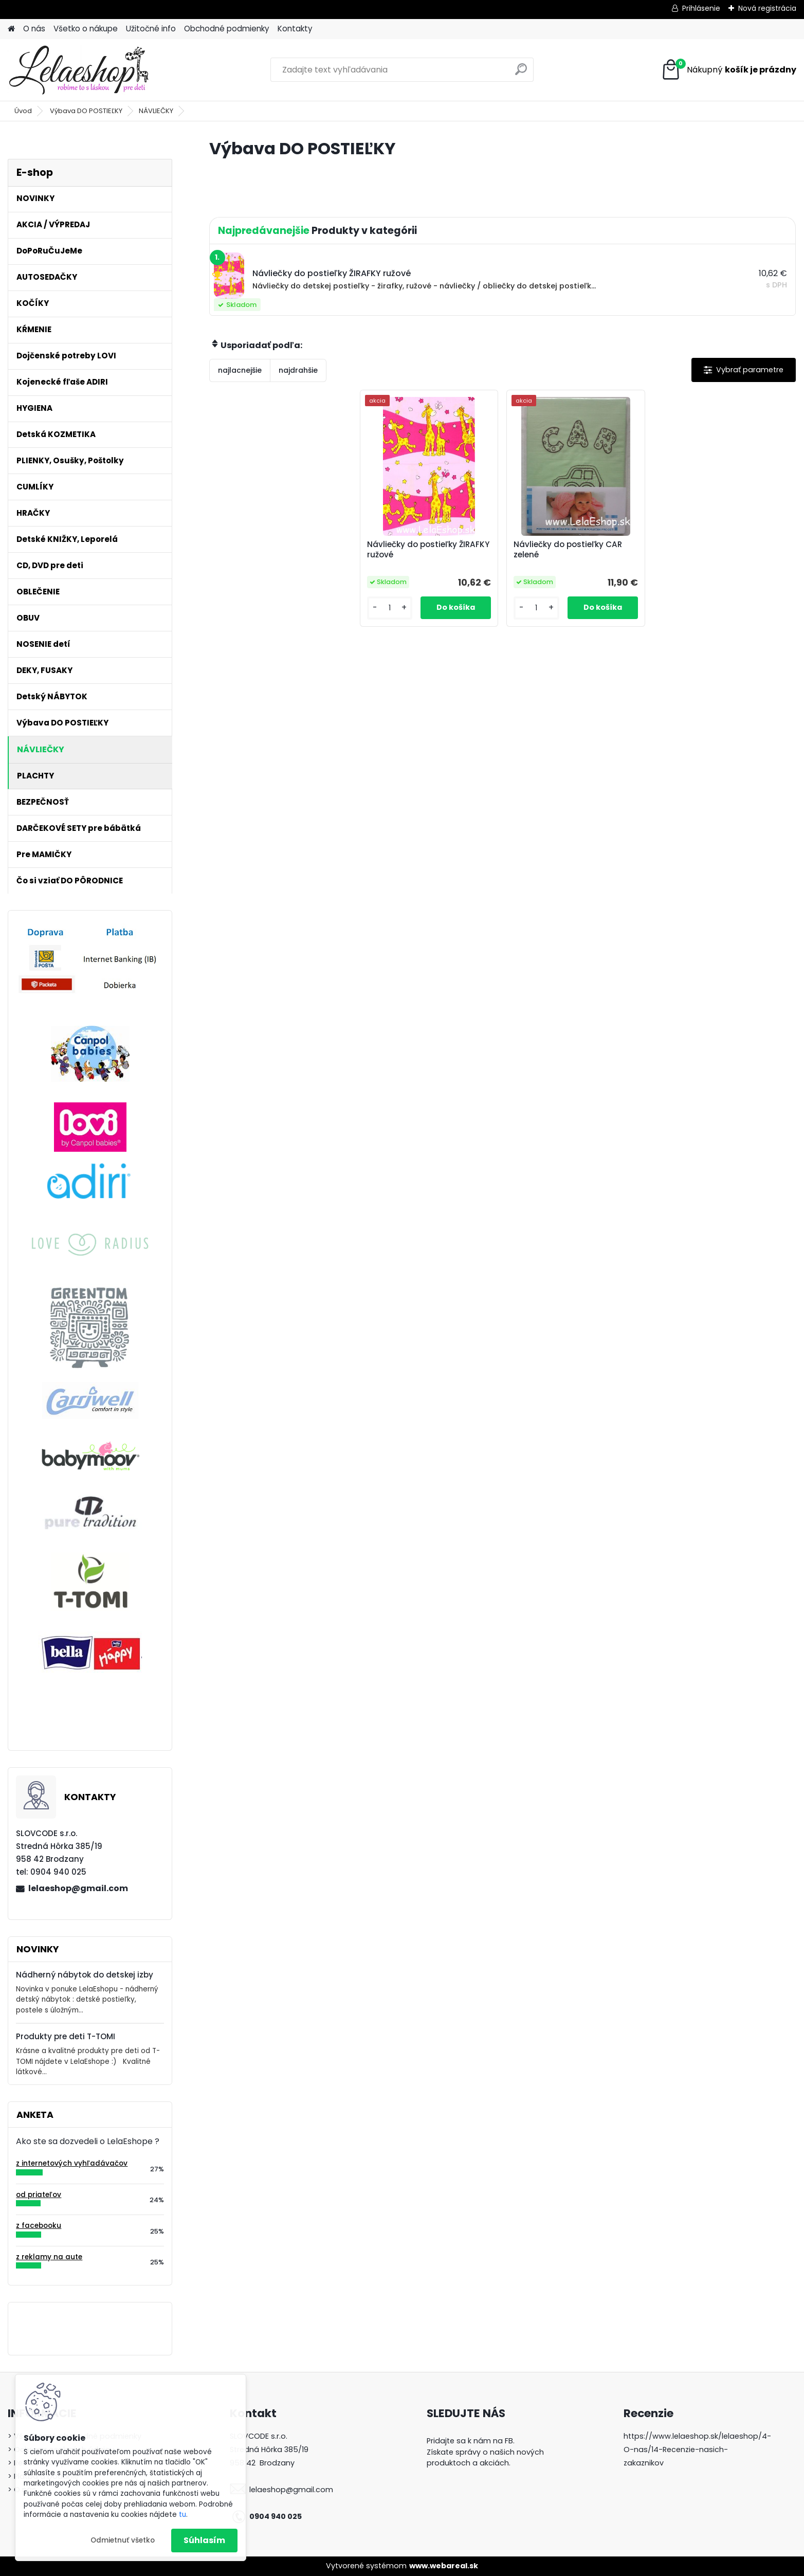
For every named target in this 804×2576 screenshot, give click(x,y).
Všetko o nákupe (85, 28)
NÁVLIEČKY (156, 111)
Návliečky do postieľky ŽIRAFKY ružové (428, 549)
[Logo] (78, 70)
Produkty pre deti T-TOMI (65, 2036)
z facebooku (38, 2225)
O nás (34, 28)
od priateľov (38, 2195)
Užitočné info (151, 28)
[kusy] (390, 608)
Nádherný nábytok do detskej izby (84, 1974)
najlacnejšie (240, 370)
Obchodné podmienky (226, 28)
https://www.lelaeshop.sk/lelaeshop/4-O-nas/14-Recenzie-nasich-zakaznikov (697, 2449)
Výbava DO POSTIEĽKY (86, 111)
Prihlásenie (701, 8)
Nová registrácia (767, 8)
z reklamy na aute (49, 2257)
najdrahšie (298, 370)
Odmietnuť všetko (122, 2540)
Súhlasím (204, 2540)
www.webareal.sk (443, 2566)
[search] (521, 73)
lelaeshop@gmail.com (78, 1888)
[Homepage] (11, 29)
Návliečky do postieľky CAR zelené (568, 549)
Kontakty (295, 28)
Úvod (23, 111)
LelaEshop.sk (450, 2481)
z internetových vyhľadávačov (71, 2163)
